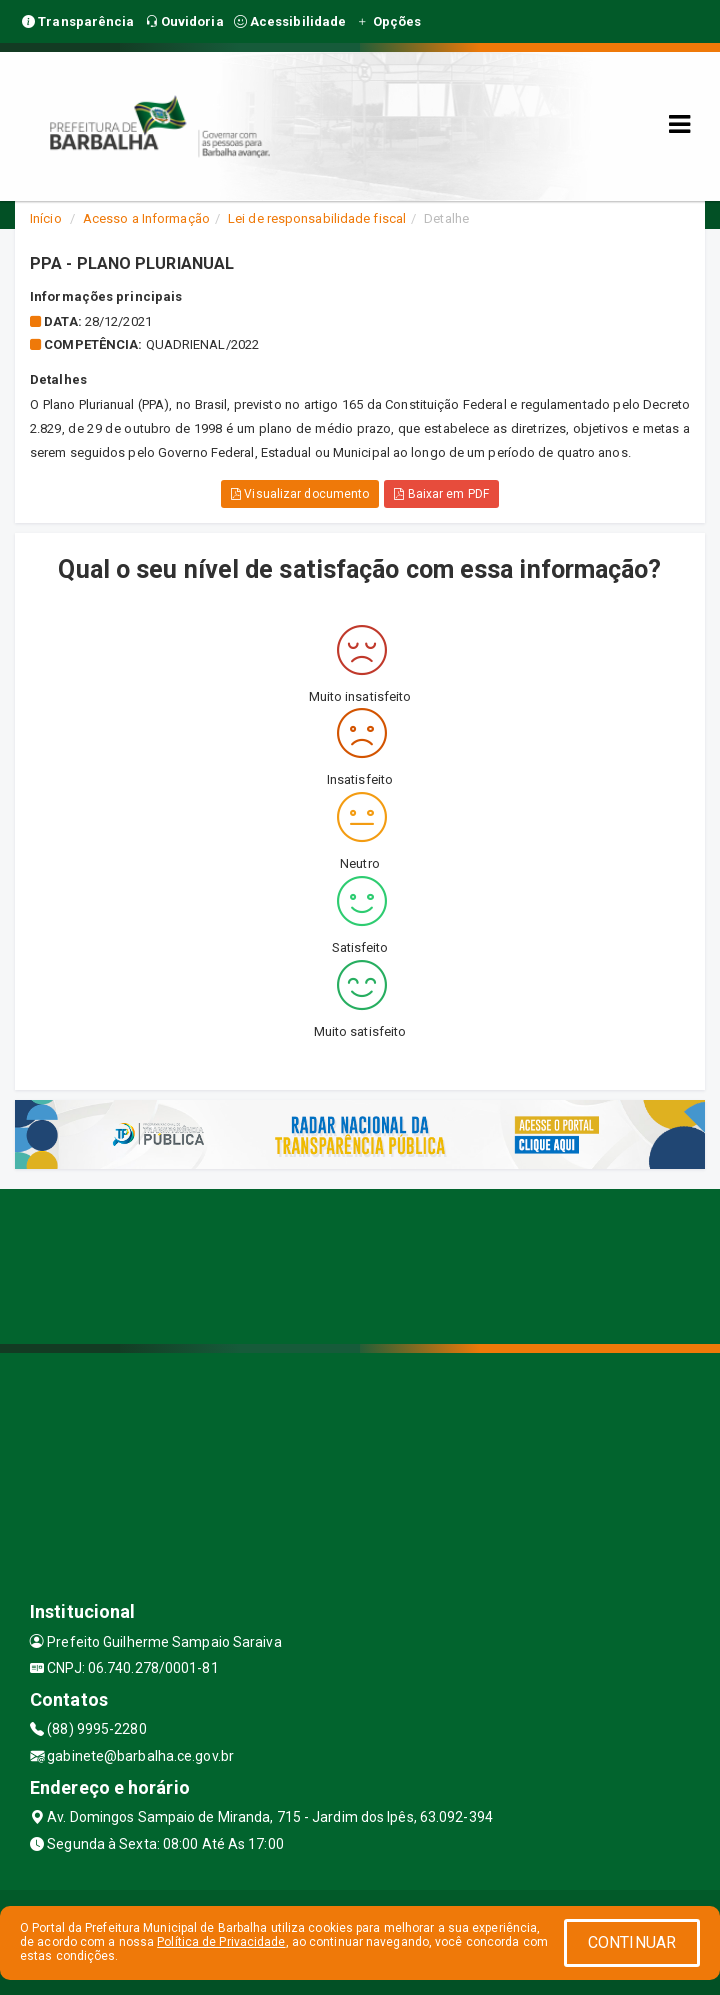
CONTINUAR (632, 1942)
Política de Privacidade (221, 1942)
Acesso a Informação (146, 218)
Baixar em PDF (441, 494)
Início (46, 218)
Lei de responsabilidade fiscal (317, 218)
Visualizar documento (300, 494)
